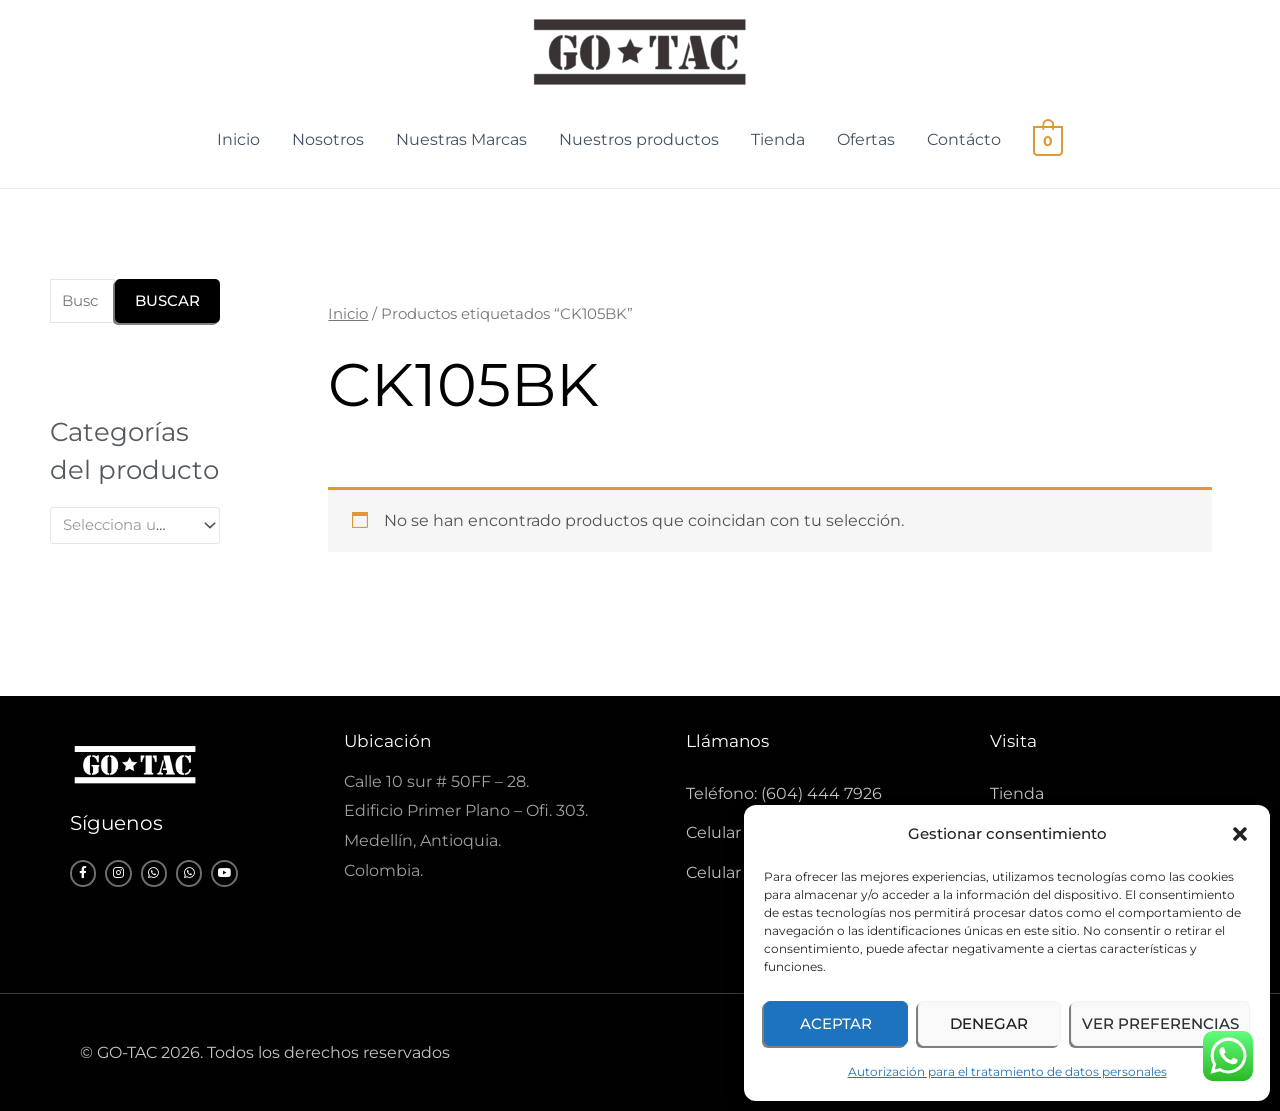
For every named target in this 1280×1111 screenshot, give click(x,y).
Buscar (167, 300)
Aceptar (836, 1023)
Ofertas (867, 139)
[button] (1240, 834)
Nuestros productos (640, 139)
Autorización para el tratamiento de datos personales (1007, 1071)
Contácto (965, 139)
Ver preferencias (1160, 1023)
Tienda (779, 139)
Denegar (989, 1023)
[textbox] (126, 525)
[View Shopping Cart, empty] (1048, 139)
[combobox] (135, 525)
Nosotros (329, 139)
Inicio (239, 139)
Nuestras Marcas (462, 139)
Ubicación (387, 741)
